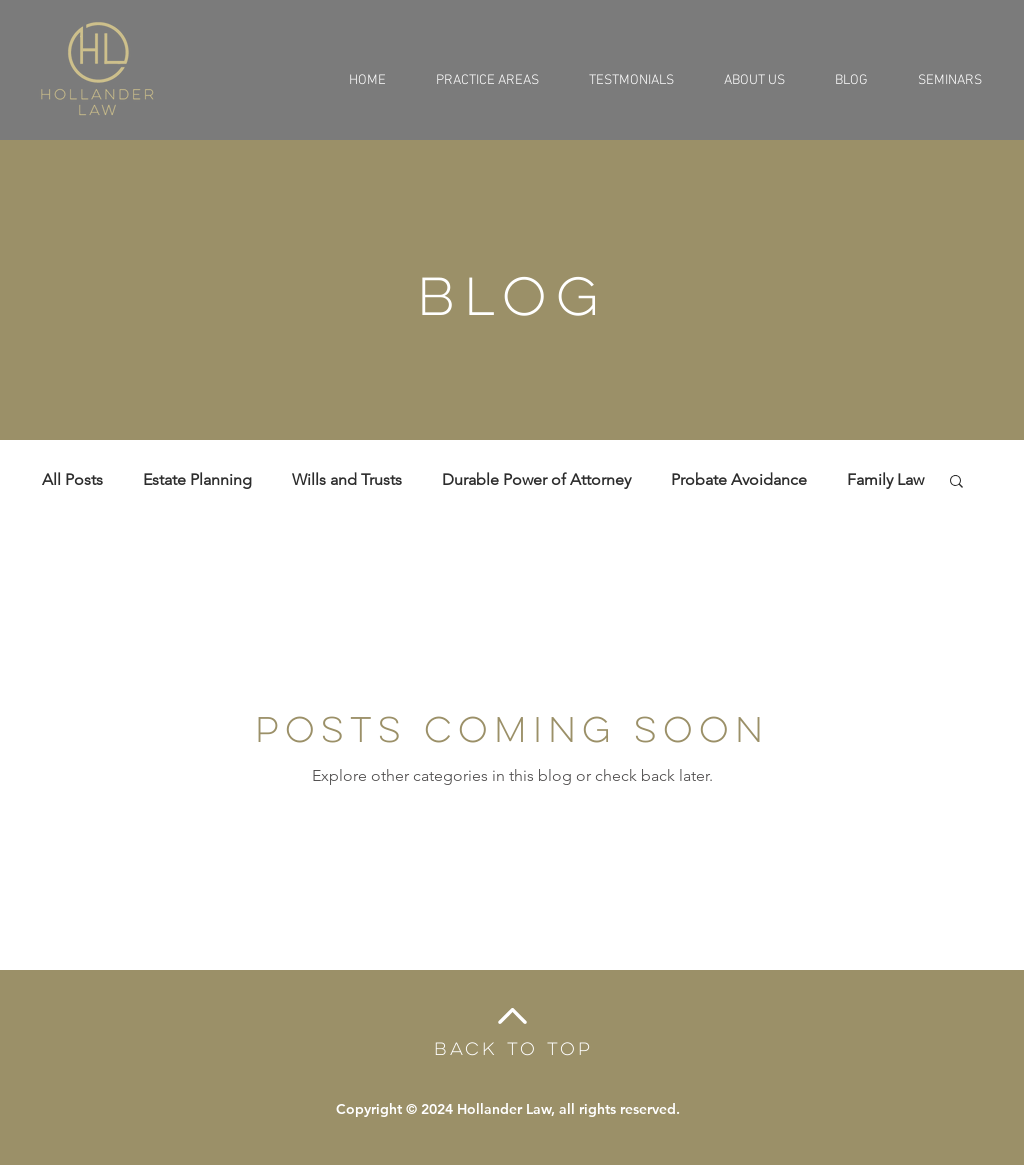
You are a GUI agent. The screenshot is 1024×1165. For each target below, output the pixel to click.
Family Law (885, 479)
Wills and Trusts (347, 479)
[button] (956, 482)
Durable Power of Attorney (536, 479)
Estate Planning (197, 479)
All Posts (72, 479)
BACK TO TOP (513, 1049)
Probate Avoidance (739, 479)
